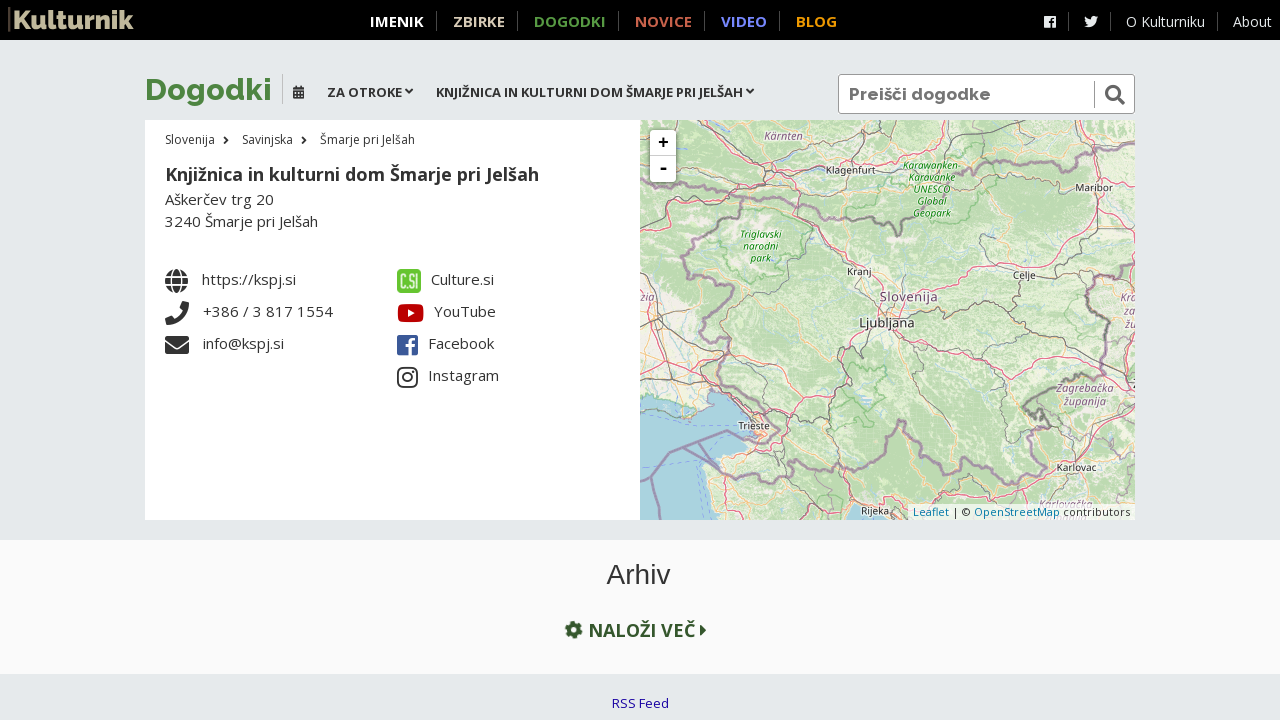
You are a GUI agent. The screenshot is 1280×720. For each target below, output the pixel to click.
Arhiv (639, 575)
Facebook (445, 343)
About (1252, 21)
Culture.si (445, 279)
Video (744, 21)
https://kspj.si (249, 279)
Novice (663, 21)
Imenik (397, 21)
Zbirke (479, 21)
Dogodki (570, 21)
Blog (816, 21)
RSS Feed (640, 703)
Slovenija (190, 139)
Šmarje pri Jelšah (367, 139)
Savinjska (267, 139)
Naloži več (634, 629)
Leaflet (931, 511)
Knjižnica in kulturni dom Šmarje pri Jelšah (352, 174)
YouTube (446, 311)
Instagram (448, 375)
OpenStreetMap (1017, 511)
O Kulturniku (1165, 21)
